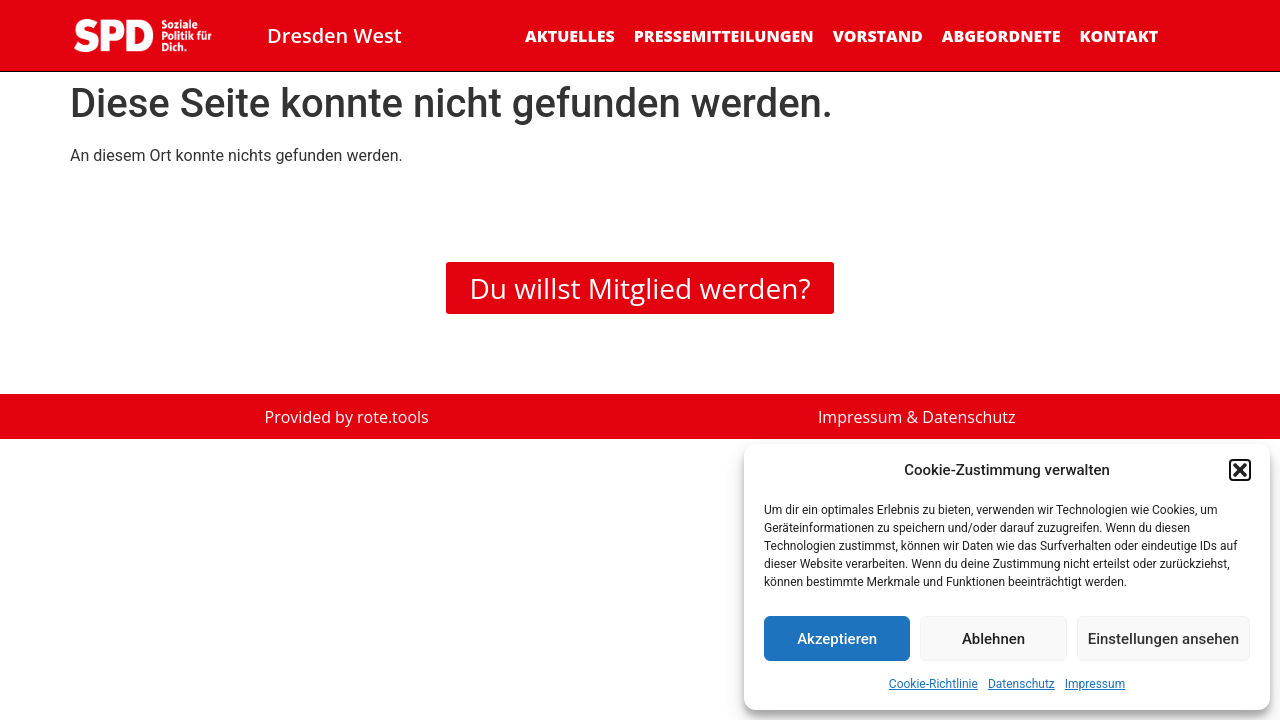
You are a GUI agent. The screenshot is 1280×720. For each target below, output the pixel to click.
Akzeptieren (837, 639)
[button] (1240, 470)
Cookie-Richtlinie (933, 684)
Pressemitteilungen (724, 36)
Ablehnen (993, 639)
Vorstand (878, 36)
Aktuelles (570, 36)
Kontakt (1118, 36)
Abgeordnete (1001, 36)
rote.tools (393, 417)
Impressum (1095, 684)
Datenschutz (1021, 684)
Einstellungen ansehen (1163, 639)
